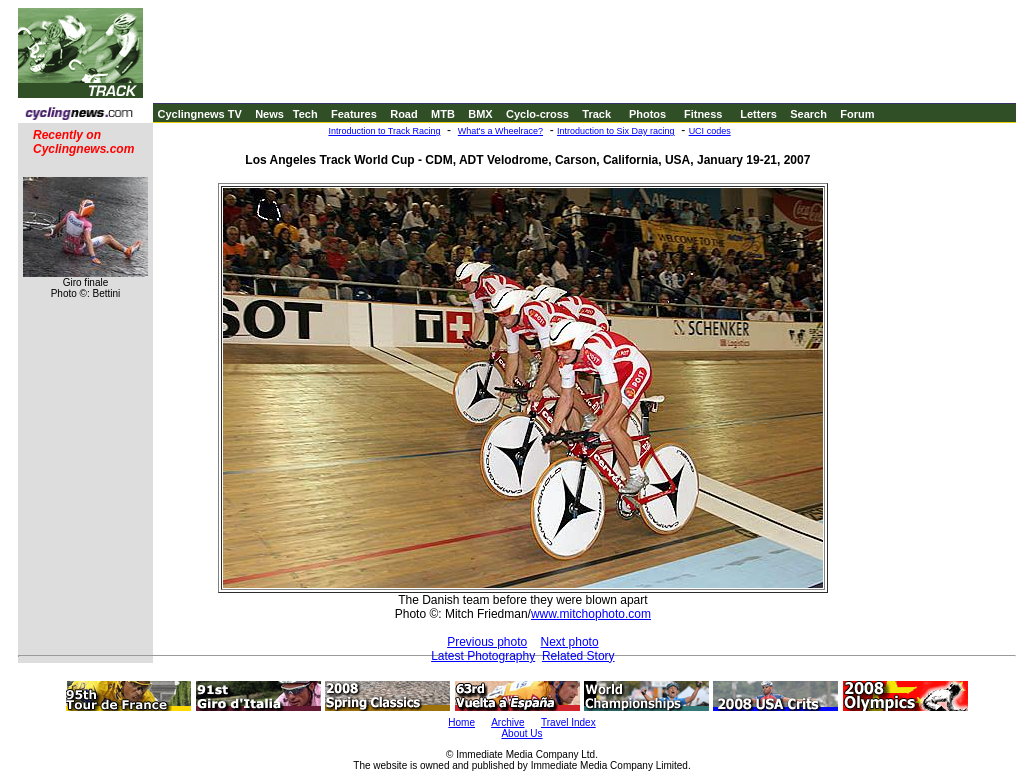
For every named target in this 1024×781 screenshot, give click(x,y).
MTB (443, 114)
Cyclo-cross (537, 114)
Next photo (570, 642)
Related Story (578, 656)
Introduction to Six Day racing (616, 131)
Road (404, 114)
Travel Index (568, 722)
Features (354, 114)
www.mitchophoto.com (591, 614)
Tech (305, 114)
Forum (857, 114)
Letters (758, 114)
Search (808, 114)
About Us (521, 733)
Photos (647, 114)
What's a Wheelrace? (500, 131)
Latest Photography (483, 656)
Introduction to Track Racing (384, 131)
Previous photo (487, 642)
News (269, 114)
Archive (507, 722)
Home (461, 722)
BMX (480, 114)
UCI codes (710, 131)
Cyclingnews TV (199, 114)
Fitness (703, 114)
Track (596, 114)
